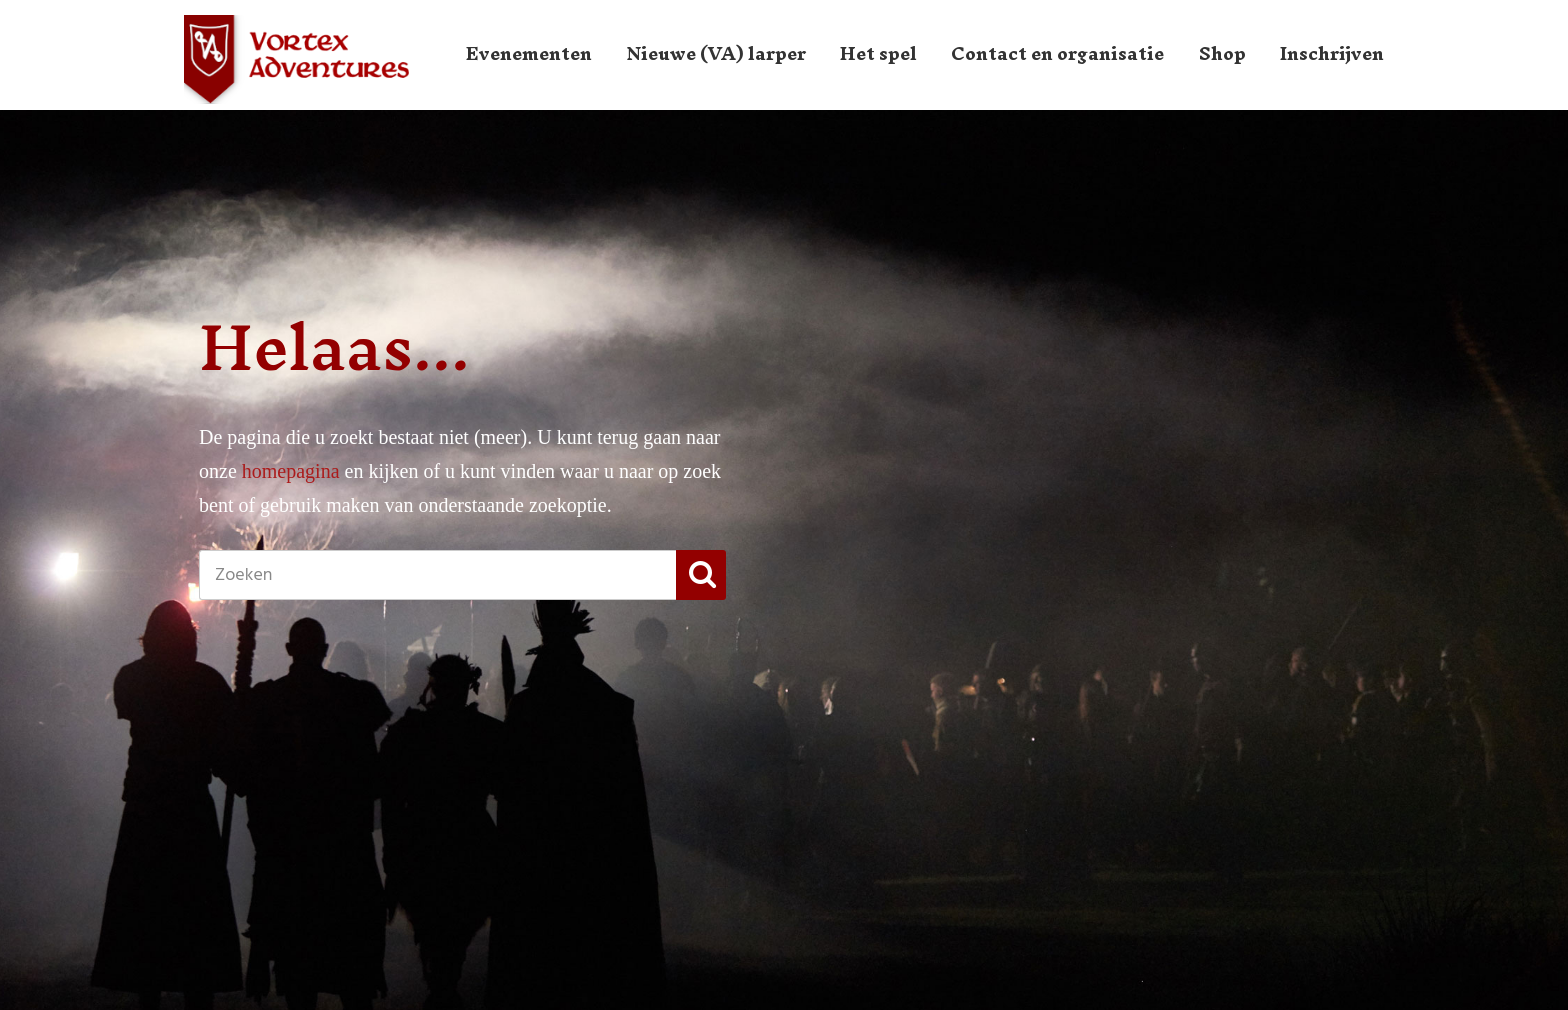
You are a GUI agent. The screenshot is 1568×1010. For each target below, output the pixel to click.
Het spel (878, 53)
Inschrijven (1332, 53)
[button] (701, 575)
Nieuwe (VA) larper (716, 53)
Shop (1222, 53)
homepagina (291, 471)
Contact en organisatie (1057, 53)
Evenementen (529, 53)
